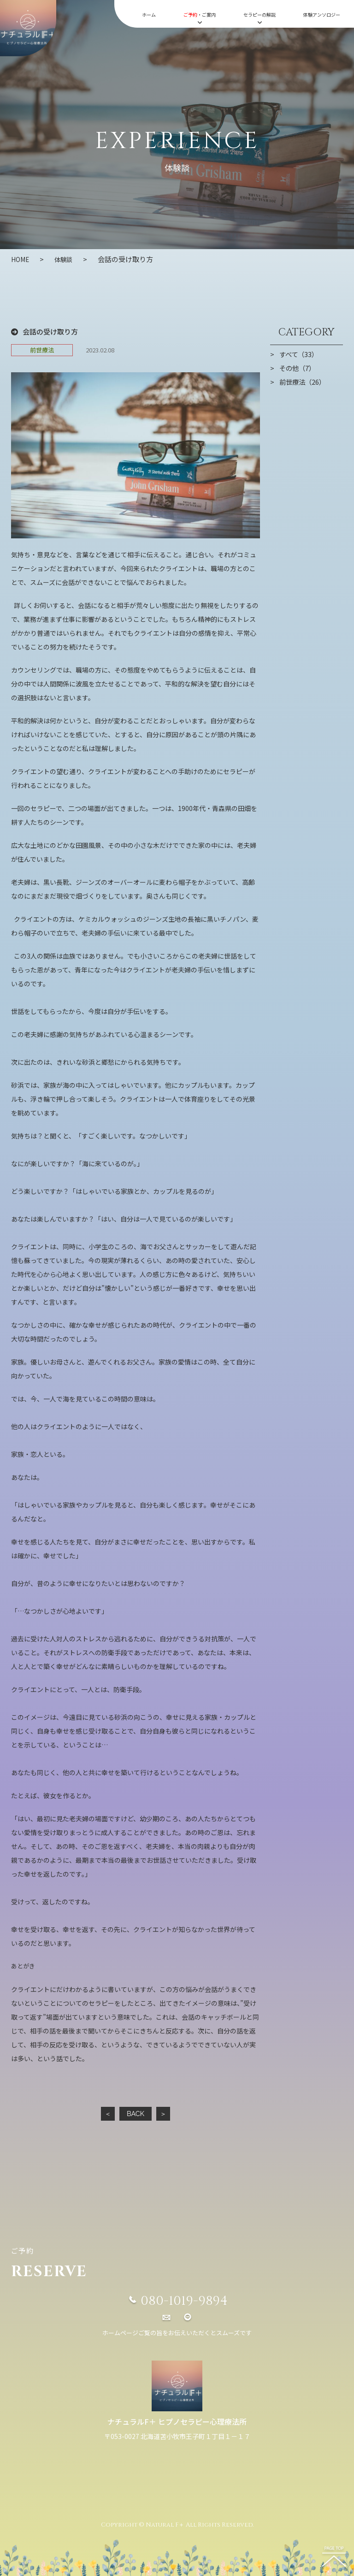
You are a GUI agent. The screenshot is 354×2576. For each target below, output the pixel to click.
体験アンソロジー (321, 14)
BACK (135, 2113)
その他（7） (298, 367)
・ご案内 (199, 18)
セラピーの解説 (259, 18)
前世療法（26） (303, 381)
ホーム (149, 14)
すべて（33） (299, 353)
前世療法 (42, 349)
